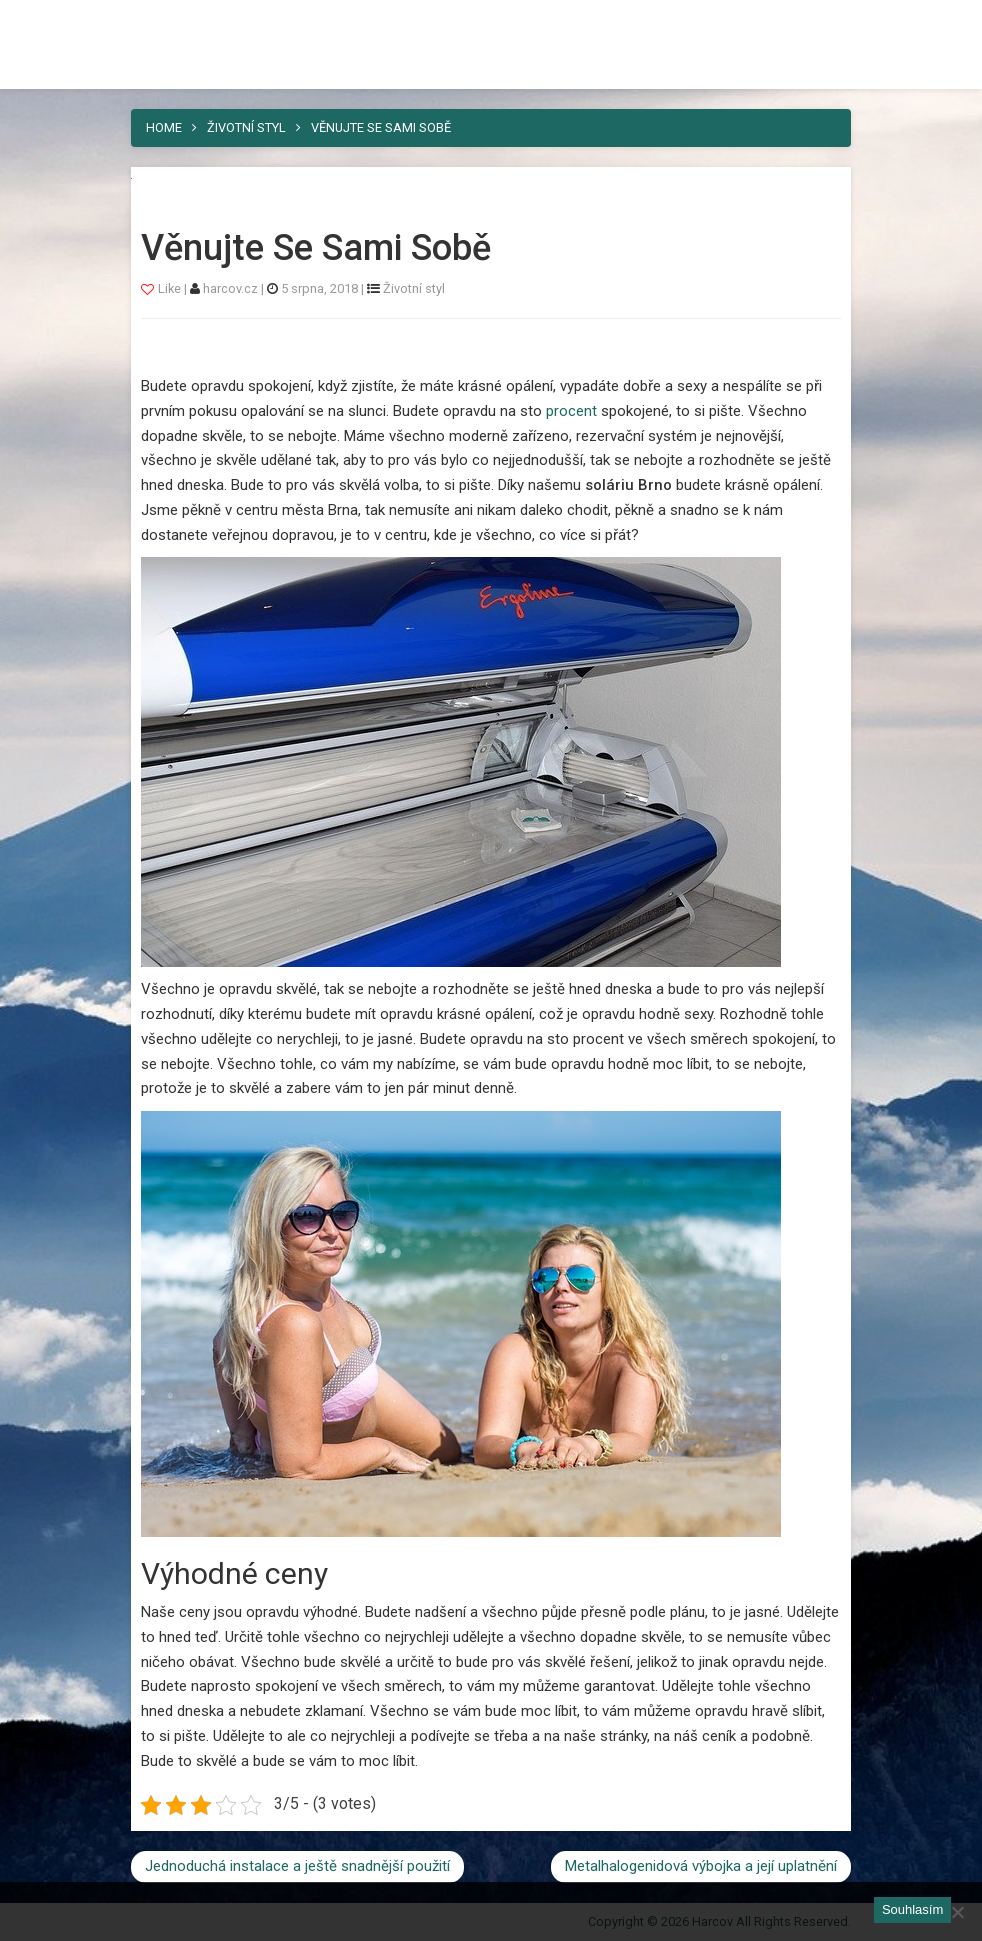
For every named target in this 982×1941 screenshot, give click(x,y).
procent (569, 411)
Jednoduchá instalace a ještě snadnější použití (297, 1866)
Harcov (491, 23)
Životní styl (246, 127)
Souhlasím (912, 1909)
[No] (957, 1912)
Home (164, 127)
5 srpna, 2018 (319, 288)
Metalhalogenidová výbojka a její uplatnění (701, 1866)
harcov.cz (232, 288)
